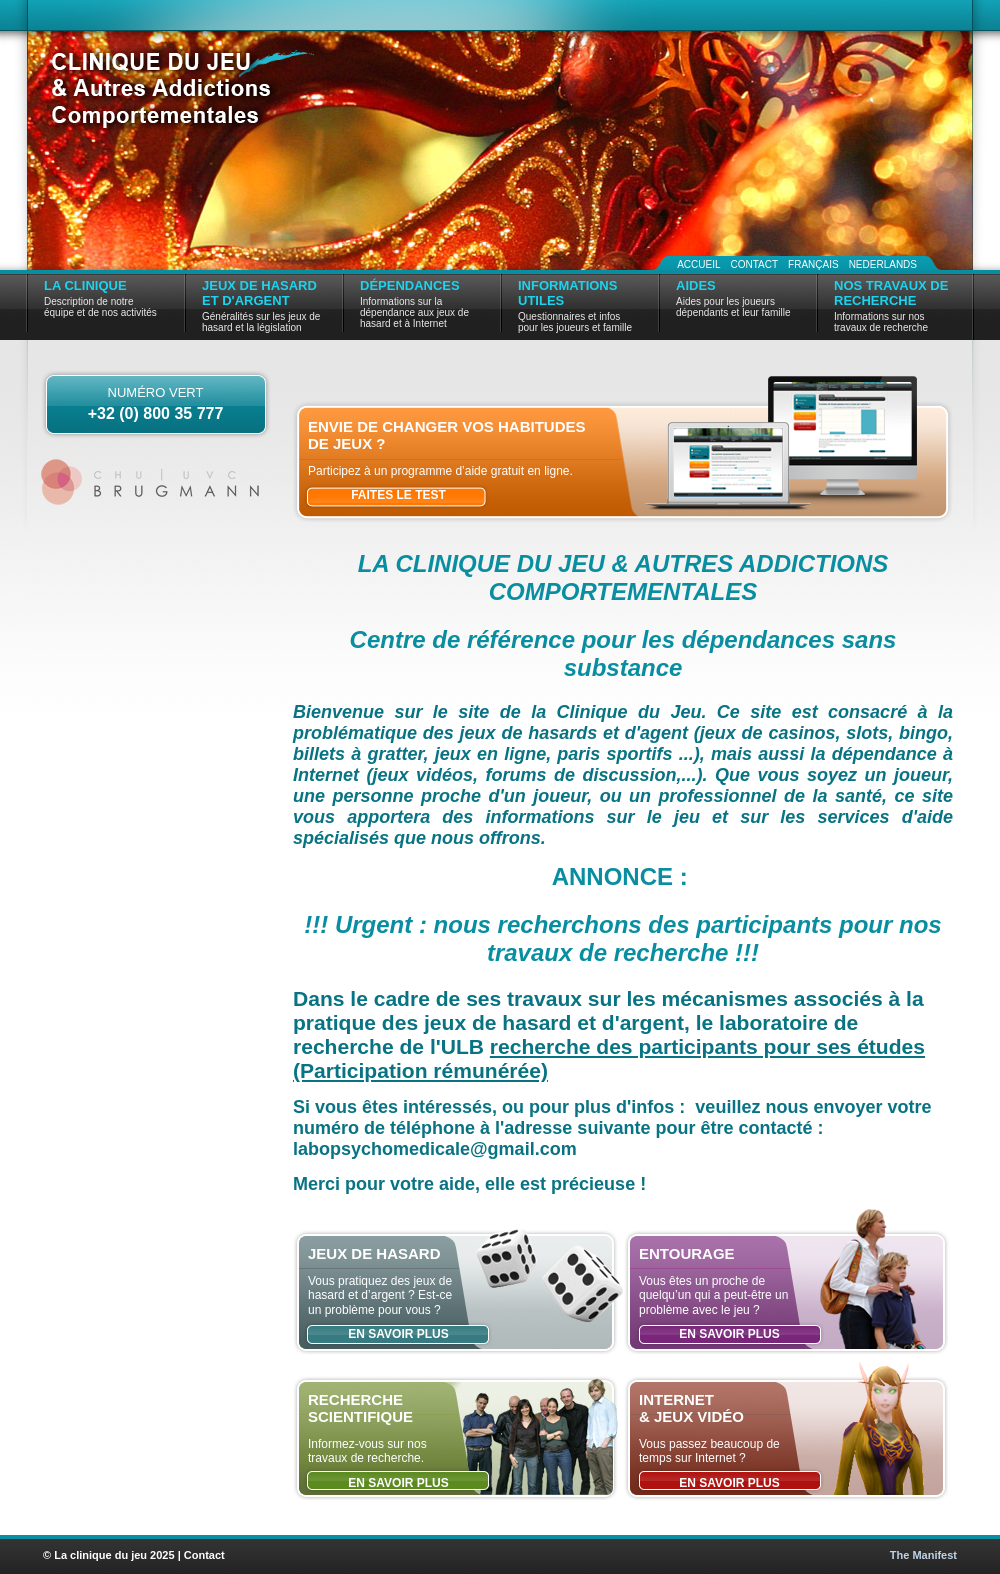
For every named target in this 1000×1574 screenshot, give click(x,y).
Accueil (698, 264)
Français (813, 264)
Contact (754, 264)
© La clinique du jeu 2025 (109, 1555)
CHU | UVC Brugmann (152, 482)
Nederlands (883, 264)
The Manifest (923, 1555)
